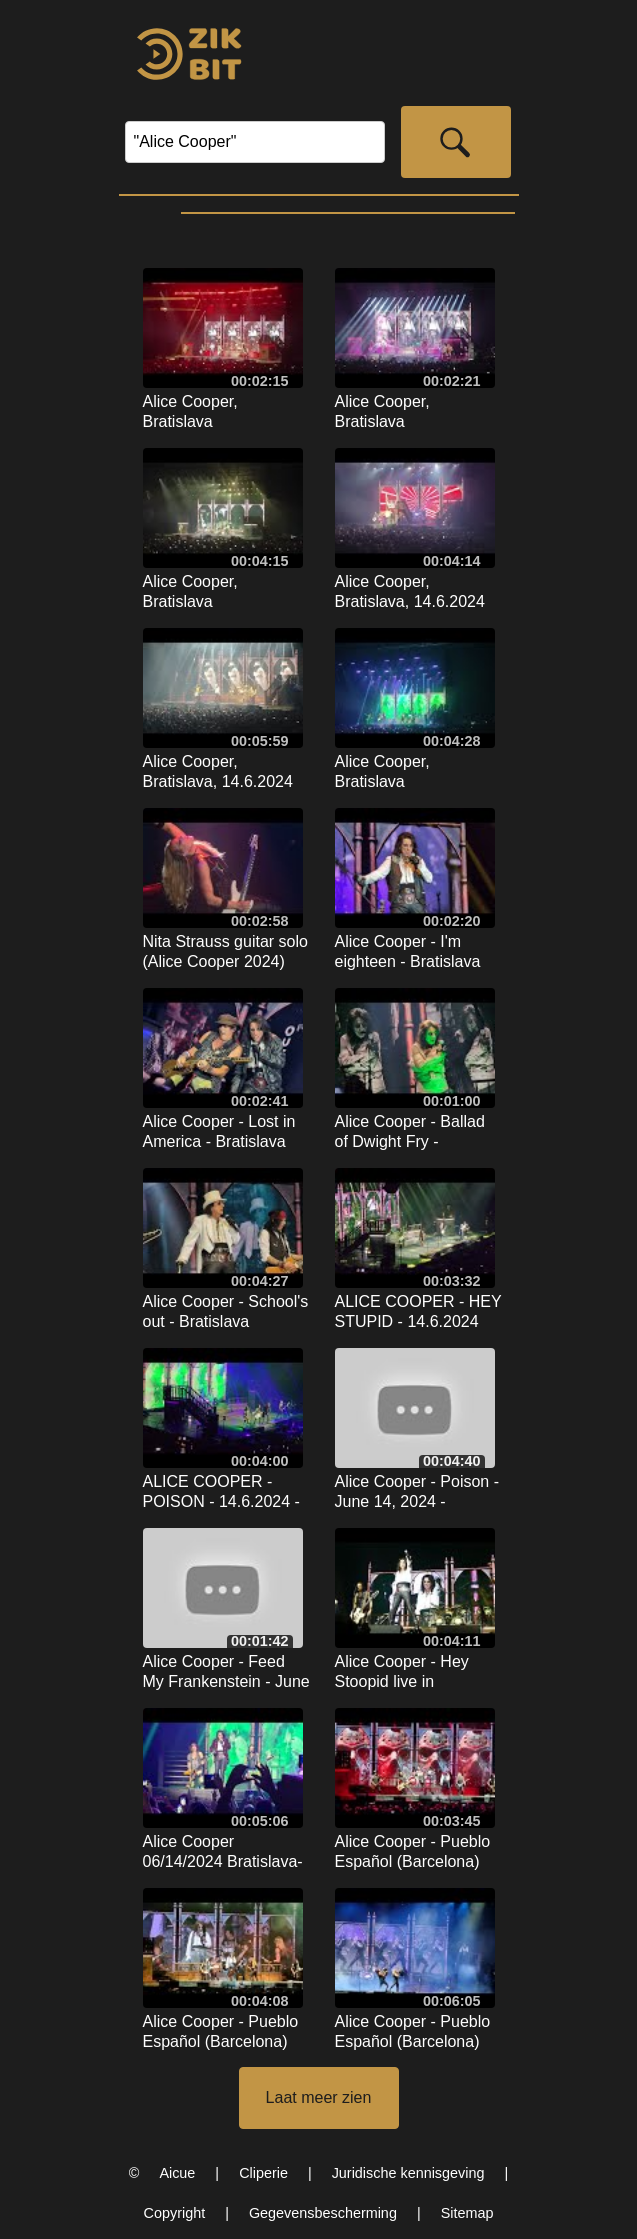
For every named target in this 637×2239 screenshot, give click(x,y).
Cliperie (263, 2173)
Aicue (177, 2173)
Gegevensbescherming (323, 2213)
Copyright (175, 2213)
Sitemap (467, 2213)
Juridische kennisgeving (408, 2173)
